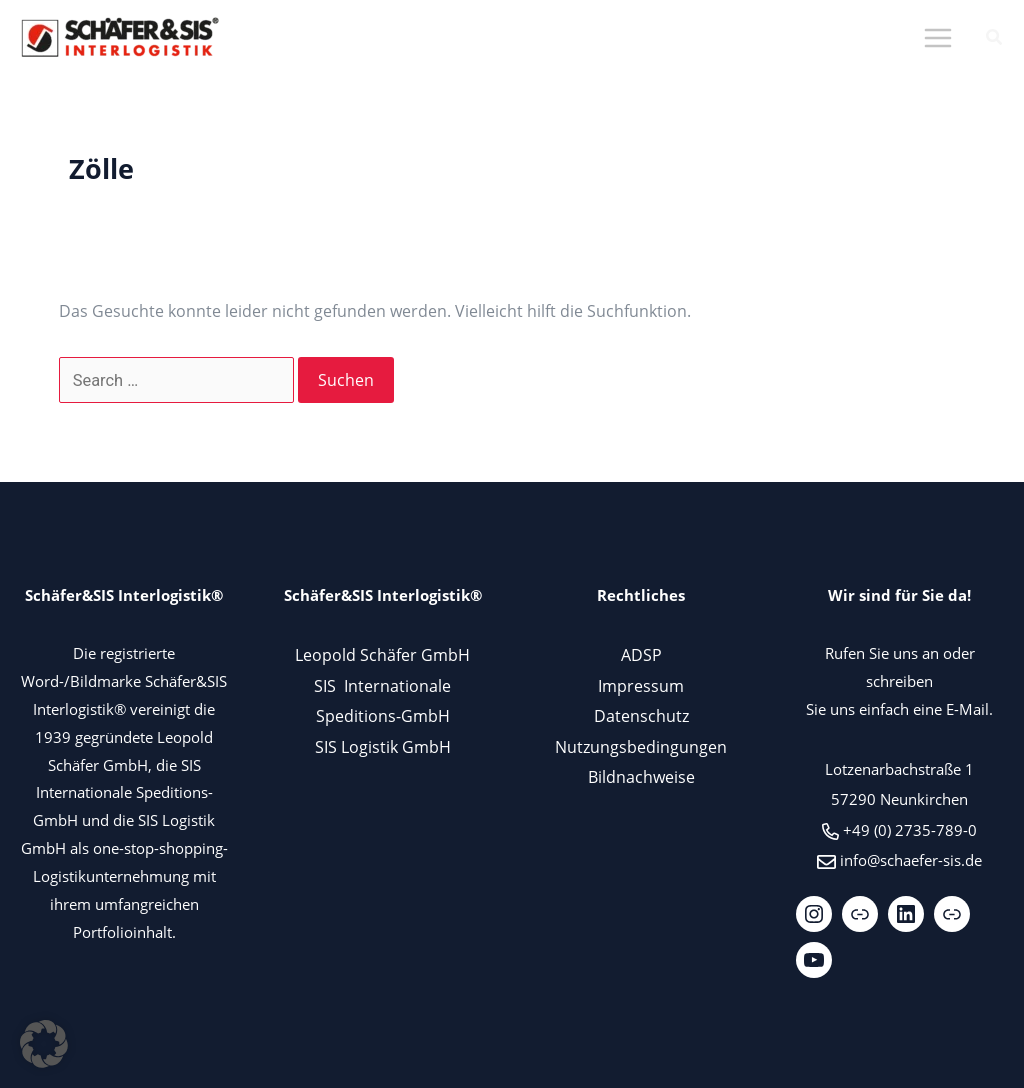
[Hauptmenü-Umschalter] (937, 38)
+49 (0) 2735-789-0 (910, 830)
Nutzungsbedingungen (641, 746)
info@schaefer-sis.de (911, 860)
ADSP (641, 654)
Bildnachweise (641, 776)
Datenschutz (641, 715)
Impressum (641, 685)
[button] (995, 39)
